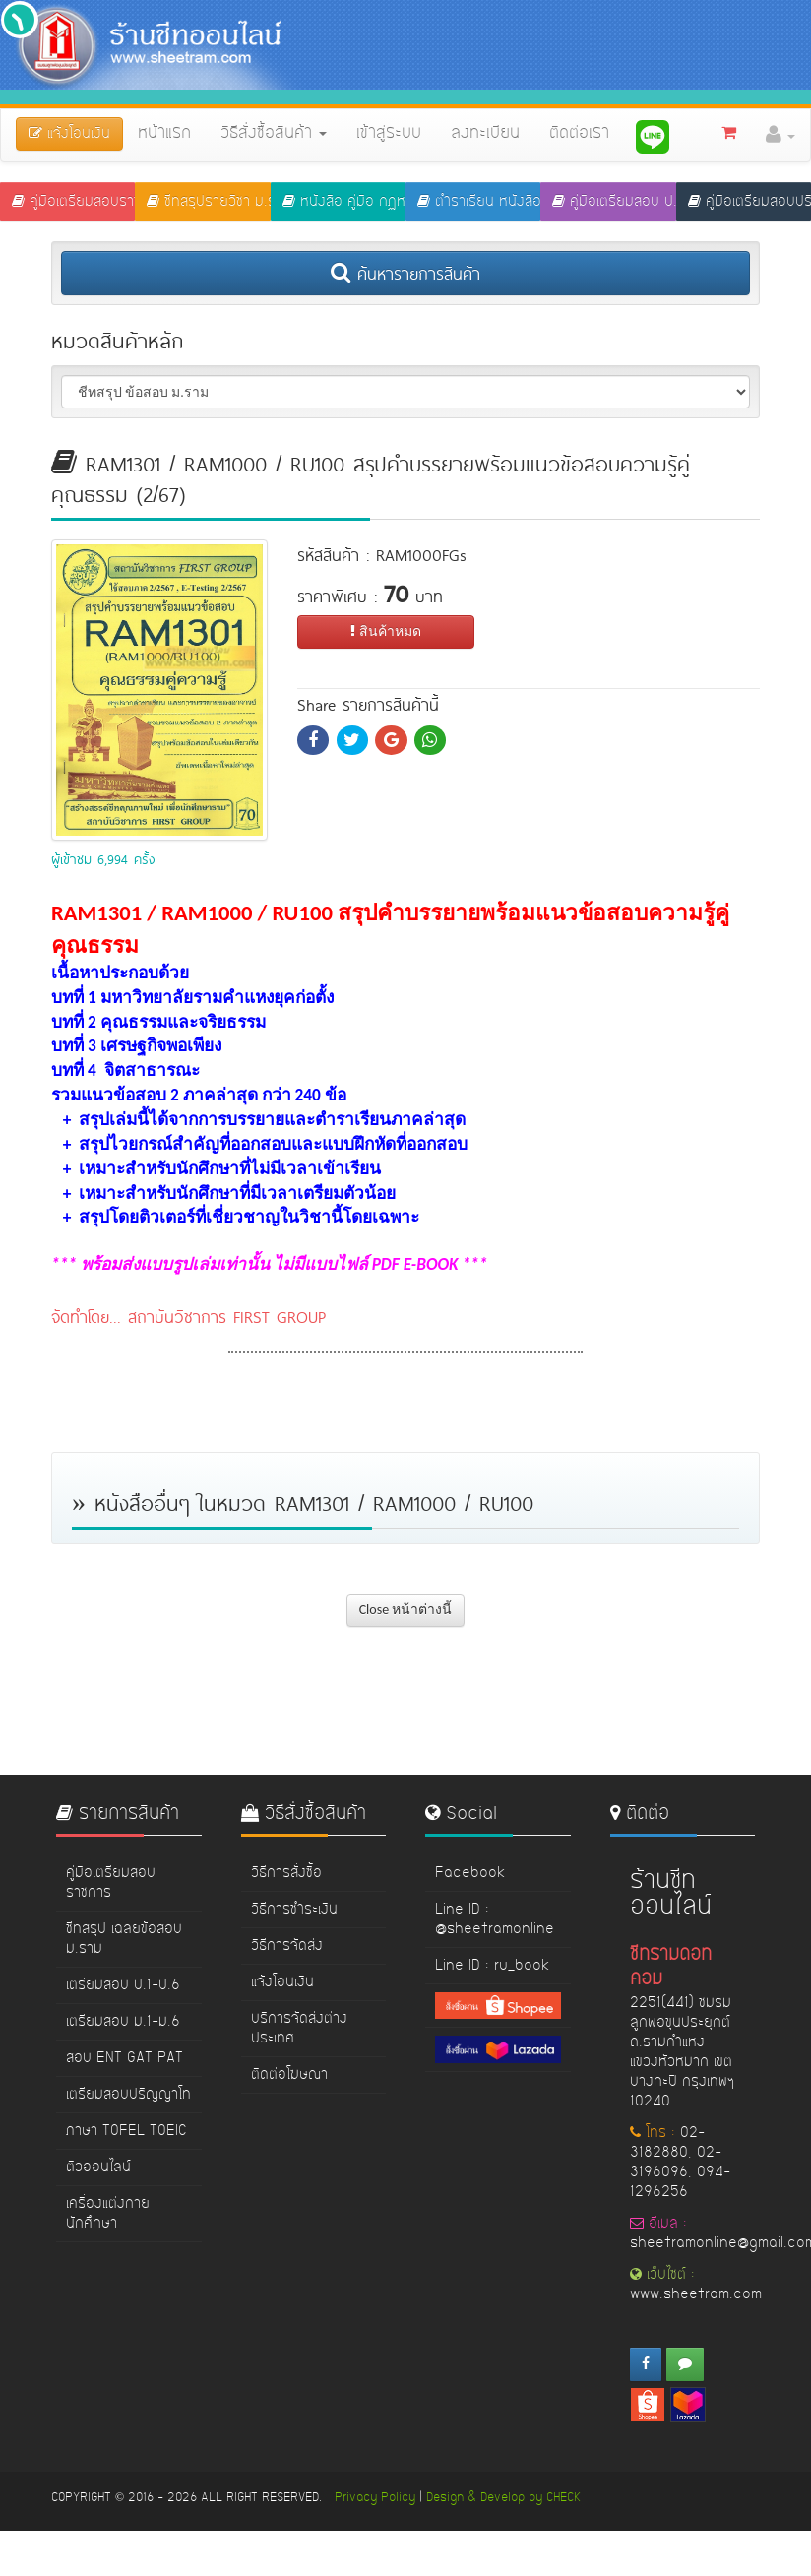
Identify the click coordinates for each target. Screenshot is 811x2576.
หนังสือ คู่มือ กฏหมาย (344, 202)
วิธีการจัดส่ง (287, 1946)
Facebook (470, 1873)
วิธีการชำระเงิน (294, 1909)
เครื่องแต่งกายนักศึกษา (108, 2213)
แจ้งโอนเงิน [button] (69, 134)
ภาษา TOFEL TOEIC (126, 2131)
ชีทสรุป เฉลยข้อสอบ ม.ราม (124, 1939)
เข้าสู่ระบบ (388, 134)
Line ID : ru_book (492, 1966)
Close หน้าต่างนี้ (406, 1610)
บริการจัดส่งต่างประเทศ (299, 2028)
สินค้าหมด (385, 631)
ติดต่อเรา (579, 134)
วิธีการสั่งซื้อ (286, 1873)
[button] (780, 134)
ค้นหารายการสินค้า (405, 272)
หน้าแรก (164, 134)
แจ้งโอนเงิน (282, 1982)
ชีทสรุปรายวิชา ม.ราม (208, 202)
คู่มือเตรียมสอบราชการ (73, 202)
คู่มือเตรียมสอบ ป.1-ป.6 (613, 202)
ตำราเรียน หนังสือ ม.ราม (478, 202)
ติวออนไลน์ (98, 2167)
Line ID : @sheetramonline (494, 1919)
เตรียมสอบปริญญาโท (128, 2094)
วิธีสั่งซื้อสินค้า (273, 134)
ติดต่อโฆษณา (289, 2075)
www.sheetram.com (696, 2294)
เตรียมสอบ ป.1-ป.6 (123, 1985)
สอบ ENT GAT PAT (124, 2058)
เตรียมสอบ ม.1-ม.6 (123, 2022)
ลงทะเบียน (485, 134)
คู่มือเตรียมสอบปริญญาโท (749, 202)
